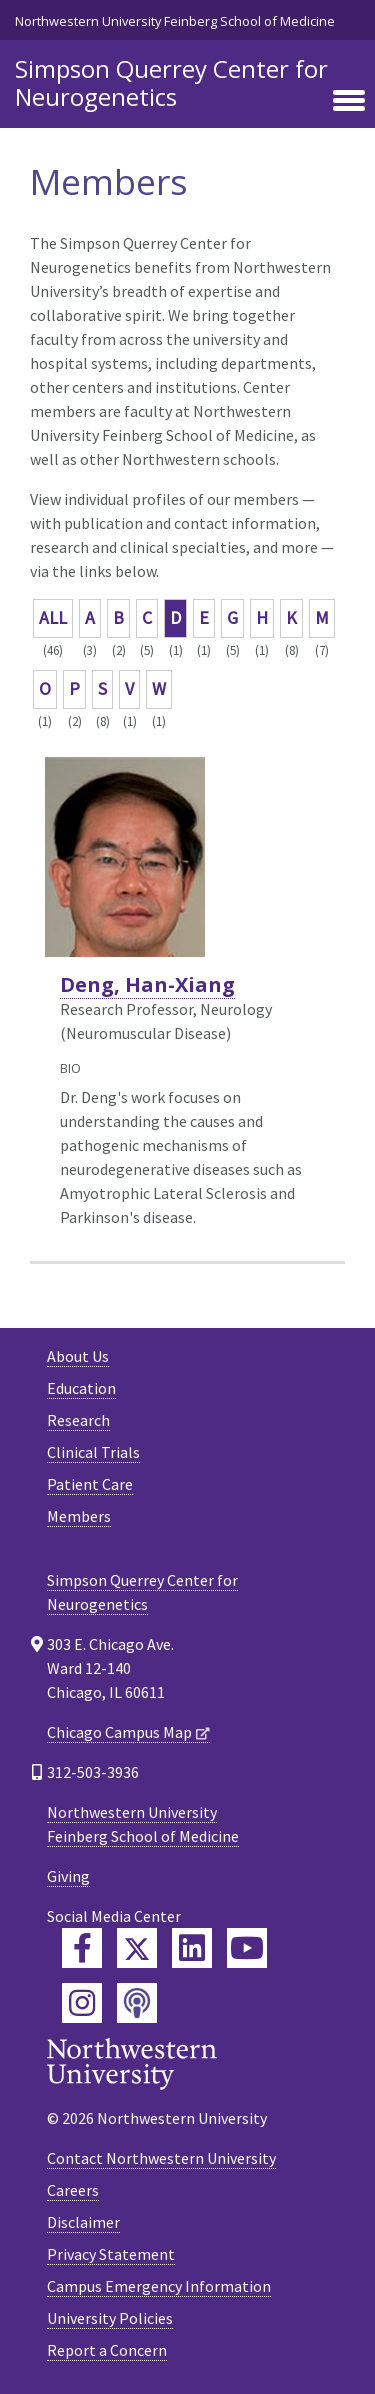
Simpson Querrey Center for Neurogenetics (171, 82)
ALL (53, 617)
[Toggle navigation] (349, 102)
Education (81, 1388)
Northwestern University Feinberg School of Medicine (175, 21)
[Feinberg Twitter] (137, 1948)
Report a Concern (107, 2350)
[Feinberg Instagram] (82, 2003)
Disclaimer (83, 2222)
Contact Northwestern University (161, 2158)
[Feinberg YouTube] (247, 1948)
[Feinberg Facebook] (82, 1948)
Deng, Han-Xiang (147, 984)
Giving (68, 1876)
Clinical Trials (93, 1452)
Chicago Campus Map (119, 1732)
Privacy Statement (111, 2254)
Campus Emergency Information (159, 2286)
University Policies (110, 2318)
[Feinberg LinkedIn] (192, 1948)
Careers (73, 2190)
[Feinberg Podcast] (137, 2003)
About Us (78, 1356)
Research (78, 1420)
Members (79, 1516)
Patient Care (90, 1484)
